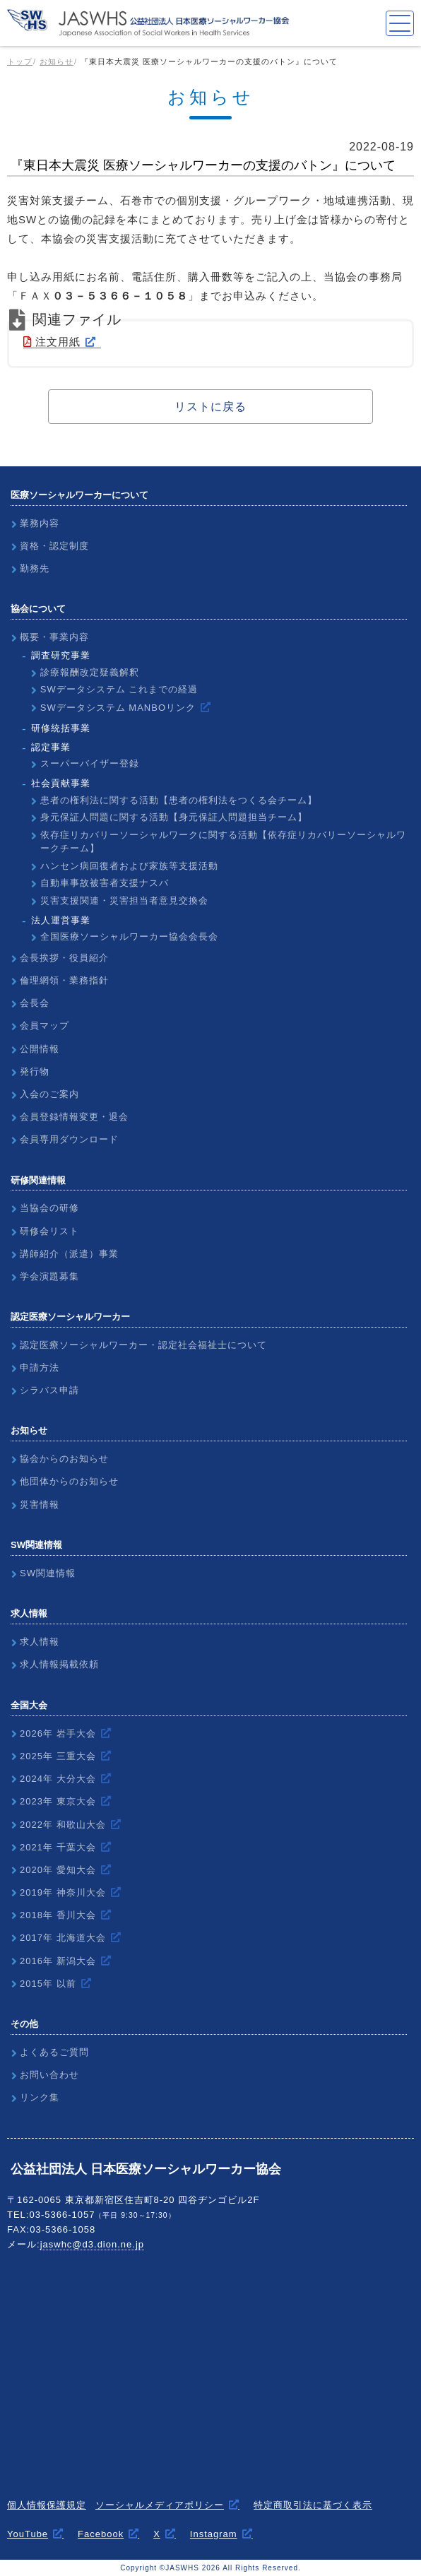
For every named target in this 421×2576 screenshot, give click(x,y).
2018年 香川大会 (58, 1915)
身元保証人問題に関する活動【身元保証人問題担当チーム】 (173, 817)
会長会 (34, 1003)
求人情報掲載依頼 (59, 1664)
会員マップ (44, 1025)
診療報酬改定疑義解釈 (89, 672)
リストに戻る (210, 407)
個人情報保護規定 (46, 2505)
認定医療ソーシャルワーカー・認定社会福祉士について (143, 1345)
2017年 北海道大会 (63, 1937)
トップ (19, 61)
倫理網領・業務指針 (64, 980)
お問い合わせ (49, 2074)
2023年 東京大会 (58, 1801)
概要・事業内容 (54, 637)
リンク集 (39, 2097)
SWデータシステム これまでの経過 (119, 689)
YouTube (27, 2534)
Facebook (101, 2534)
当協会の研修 (49, 1208)
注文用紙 (52, 342)
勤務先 (34, 568)
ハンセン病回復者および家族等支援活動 (129, 866)
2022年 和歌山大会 (63, 1824)
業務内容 (39, 523)
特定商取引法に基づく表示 (313, 2505)
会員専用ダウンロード (69, 1139)
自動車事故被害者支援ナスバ (104, 883)
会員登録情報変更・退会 (74, 1116)
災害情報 (39, 1504)
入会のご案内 (49, 1094)
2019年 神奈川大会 (63, 1892)
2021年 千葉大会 (58, 1847)
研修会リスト (49, 1231)
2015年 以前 (48, 1983)
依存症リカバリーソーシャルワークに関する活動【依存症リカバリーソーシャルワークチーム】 (223, 841)
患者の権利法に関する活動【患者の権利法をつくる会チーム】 (178, 800)
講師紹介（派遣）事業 (69, 1253)
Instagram (213, 2534)
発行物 (34, 1071)
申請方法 (39, 1367)
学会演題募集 (49, 1276)
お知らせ (56, 61)
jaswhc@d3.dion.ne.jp (92, 2244)
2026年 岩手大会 (58, 1733)
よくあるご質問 (54, 2052)
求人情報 (39, 1641)
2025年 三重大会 (58, 1756)
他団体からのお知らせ (69, 1481)
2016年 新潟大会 (58, 1961)
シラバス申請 (49, 1390)
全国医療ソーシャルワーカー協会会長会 (129, 936)
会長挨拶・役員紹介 (64, 957)
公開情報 (39, 1049)
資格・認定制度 (54, 545)
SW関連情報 (48, 1573)
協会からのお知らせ (64, 1458)
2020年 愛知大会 (58, 1870)
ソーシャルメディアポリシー (159, 2505)
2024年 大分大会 (58, 1778)
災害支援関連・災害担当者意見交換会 (124, 900)
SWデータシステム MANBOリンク (118, 707)
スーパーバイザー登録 (89, 763)
